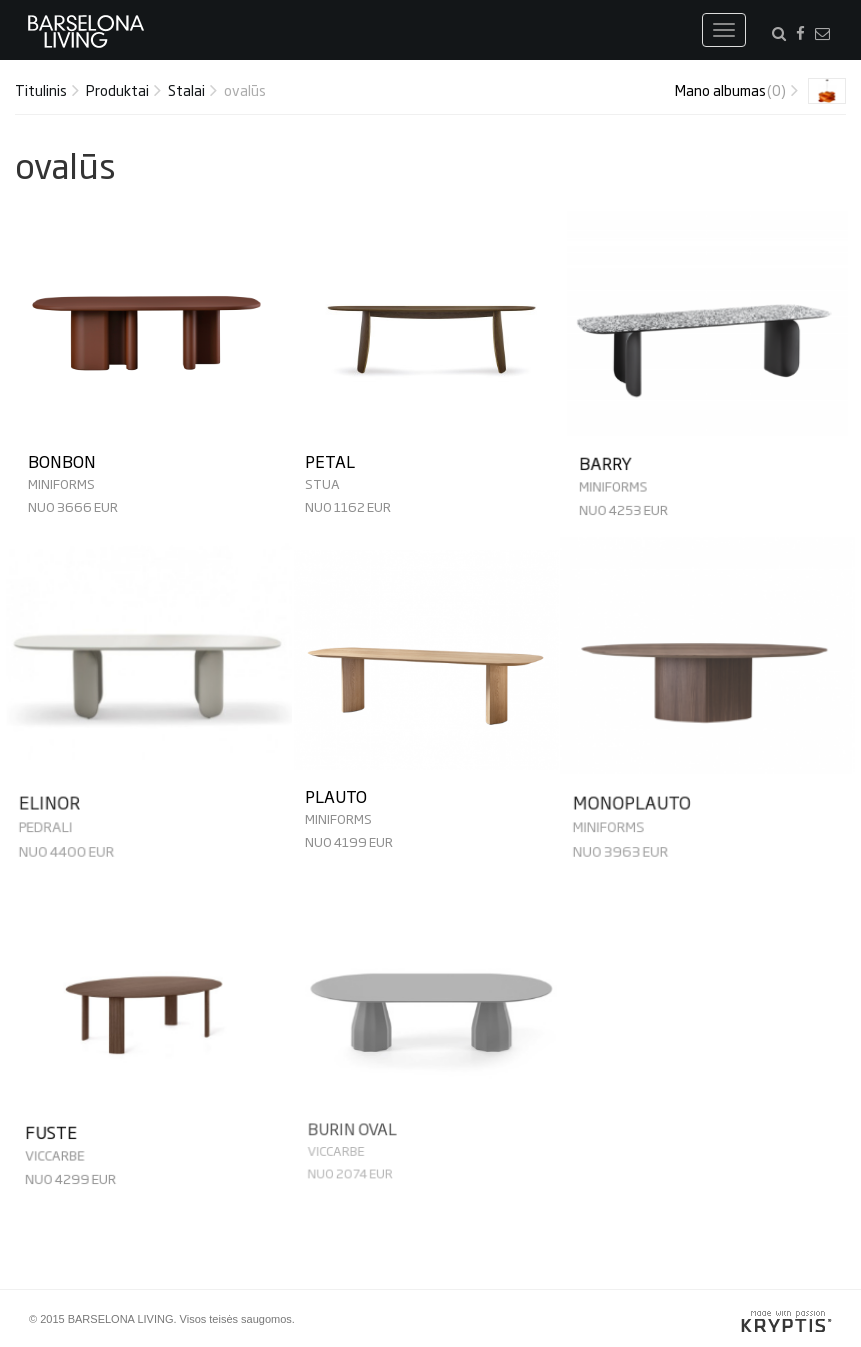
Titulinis (41, 89)
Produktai (117, 89)
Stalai (186, 89)
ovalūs (245, 89)
